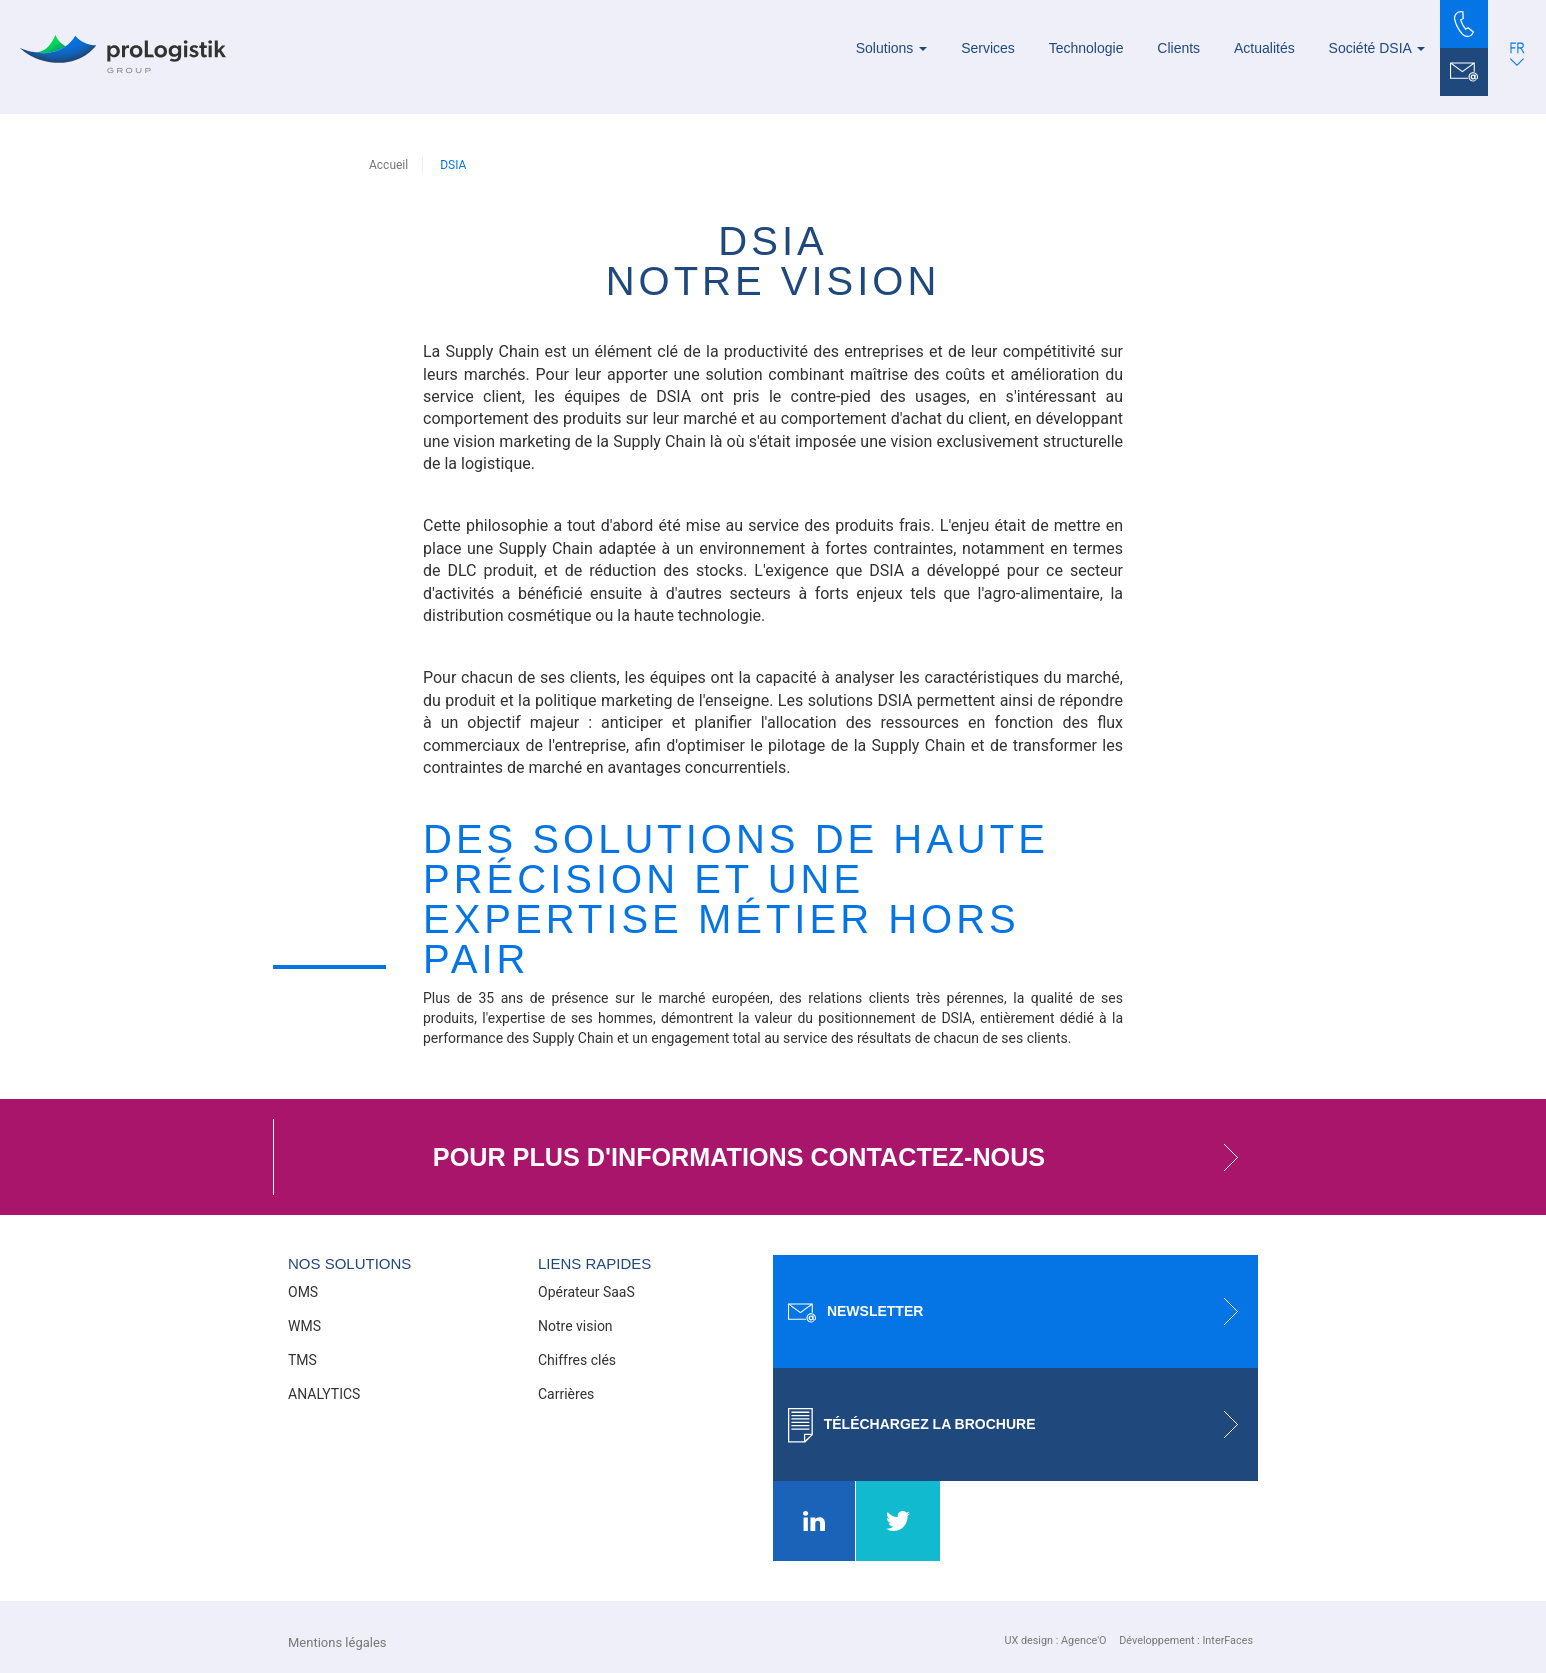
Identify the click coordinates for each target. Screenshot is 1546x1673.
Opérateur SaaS (586, 1292)
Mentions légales (337, 1642)
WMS (304, 1326)
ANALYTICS (324, 1394)
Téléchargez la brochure (1023, 1424)
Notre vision (575, 1326)
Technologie (1086, 48)
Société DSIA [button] (1377, 48)
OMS (303, 1292)
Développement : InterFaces (1186, 1640)
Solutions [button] (891, 48)
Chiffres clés (577, 1360)
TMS (302, 1360)
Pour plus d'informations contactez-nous (845, 1157)
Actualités (1264, 48)
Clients (1178, 48)
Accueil (388, 165)
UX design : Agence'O (1055, 1640)
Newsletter (1023, 1311)
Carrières (566, 1394)
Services (988, 48)
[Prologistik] (123, 54)
